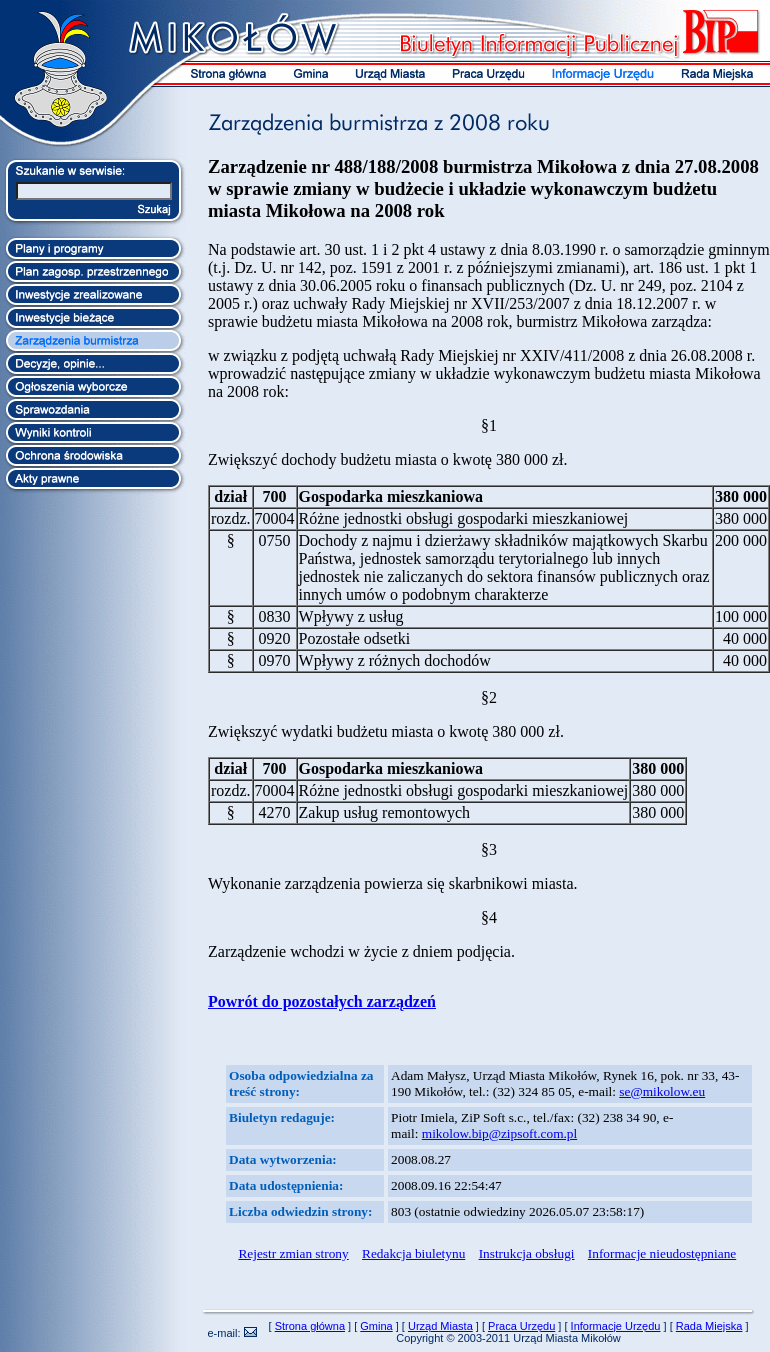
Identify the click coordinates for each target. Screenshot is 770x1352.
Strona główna (310, 1326)
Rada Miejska (709, 1326)
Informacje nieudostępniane (662, 1253)
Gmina (376, 1326)
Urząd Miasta (440, 1326)
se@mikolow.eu (662, 1091)
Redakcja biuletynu (413, 1253)
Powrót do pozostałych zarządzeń (322, 1001)
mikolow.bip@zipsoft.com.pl (499, 1133)
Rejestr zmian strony (293, 1253)
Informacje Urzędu (616, 1326)
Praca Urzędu (521, 1326)
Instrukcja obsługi (527, 1253)
